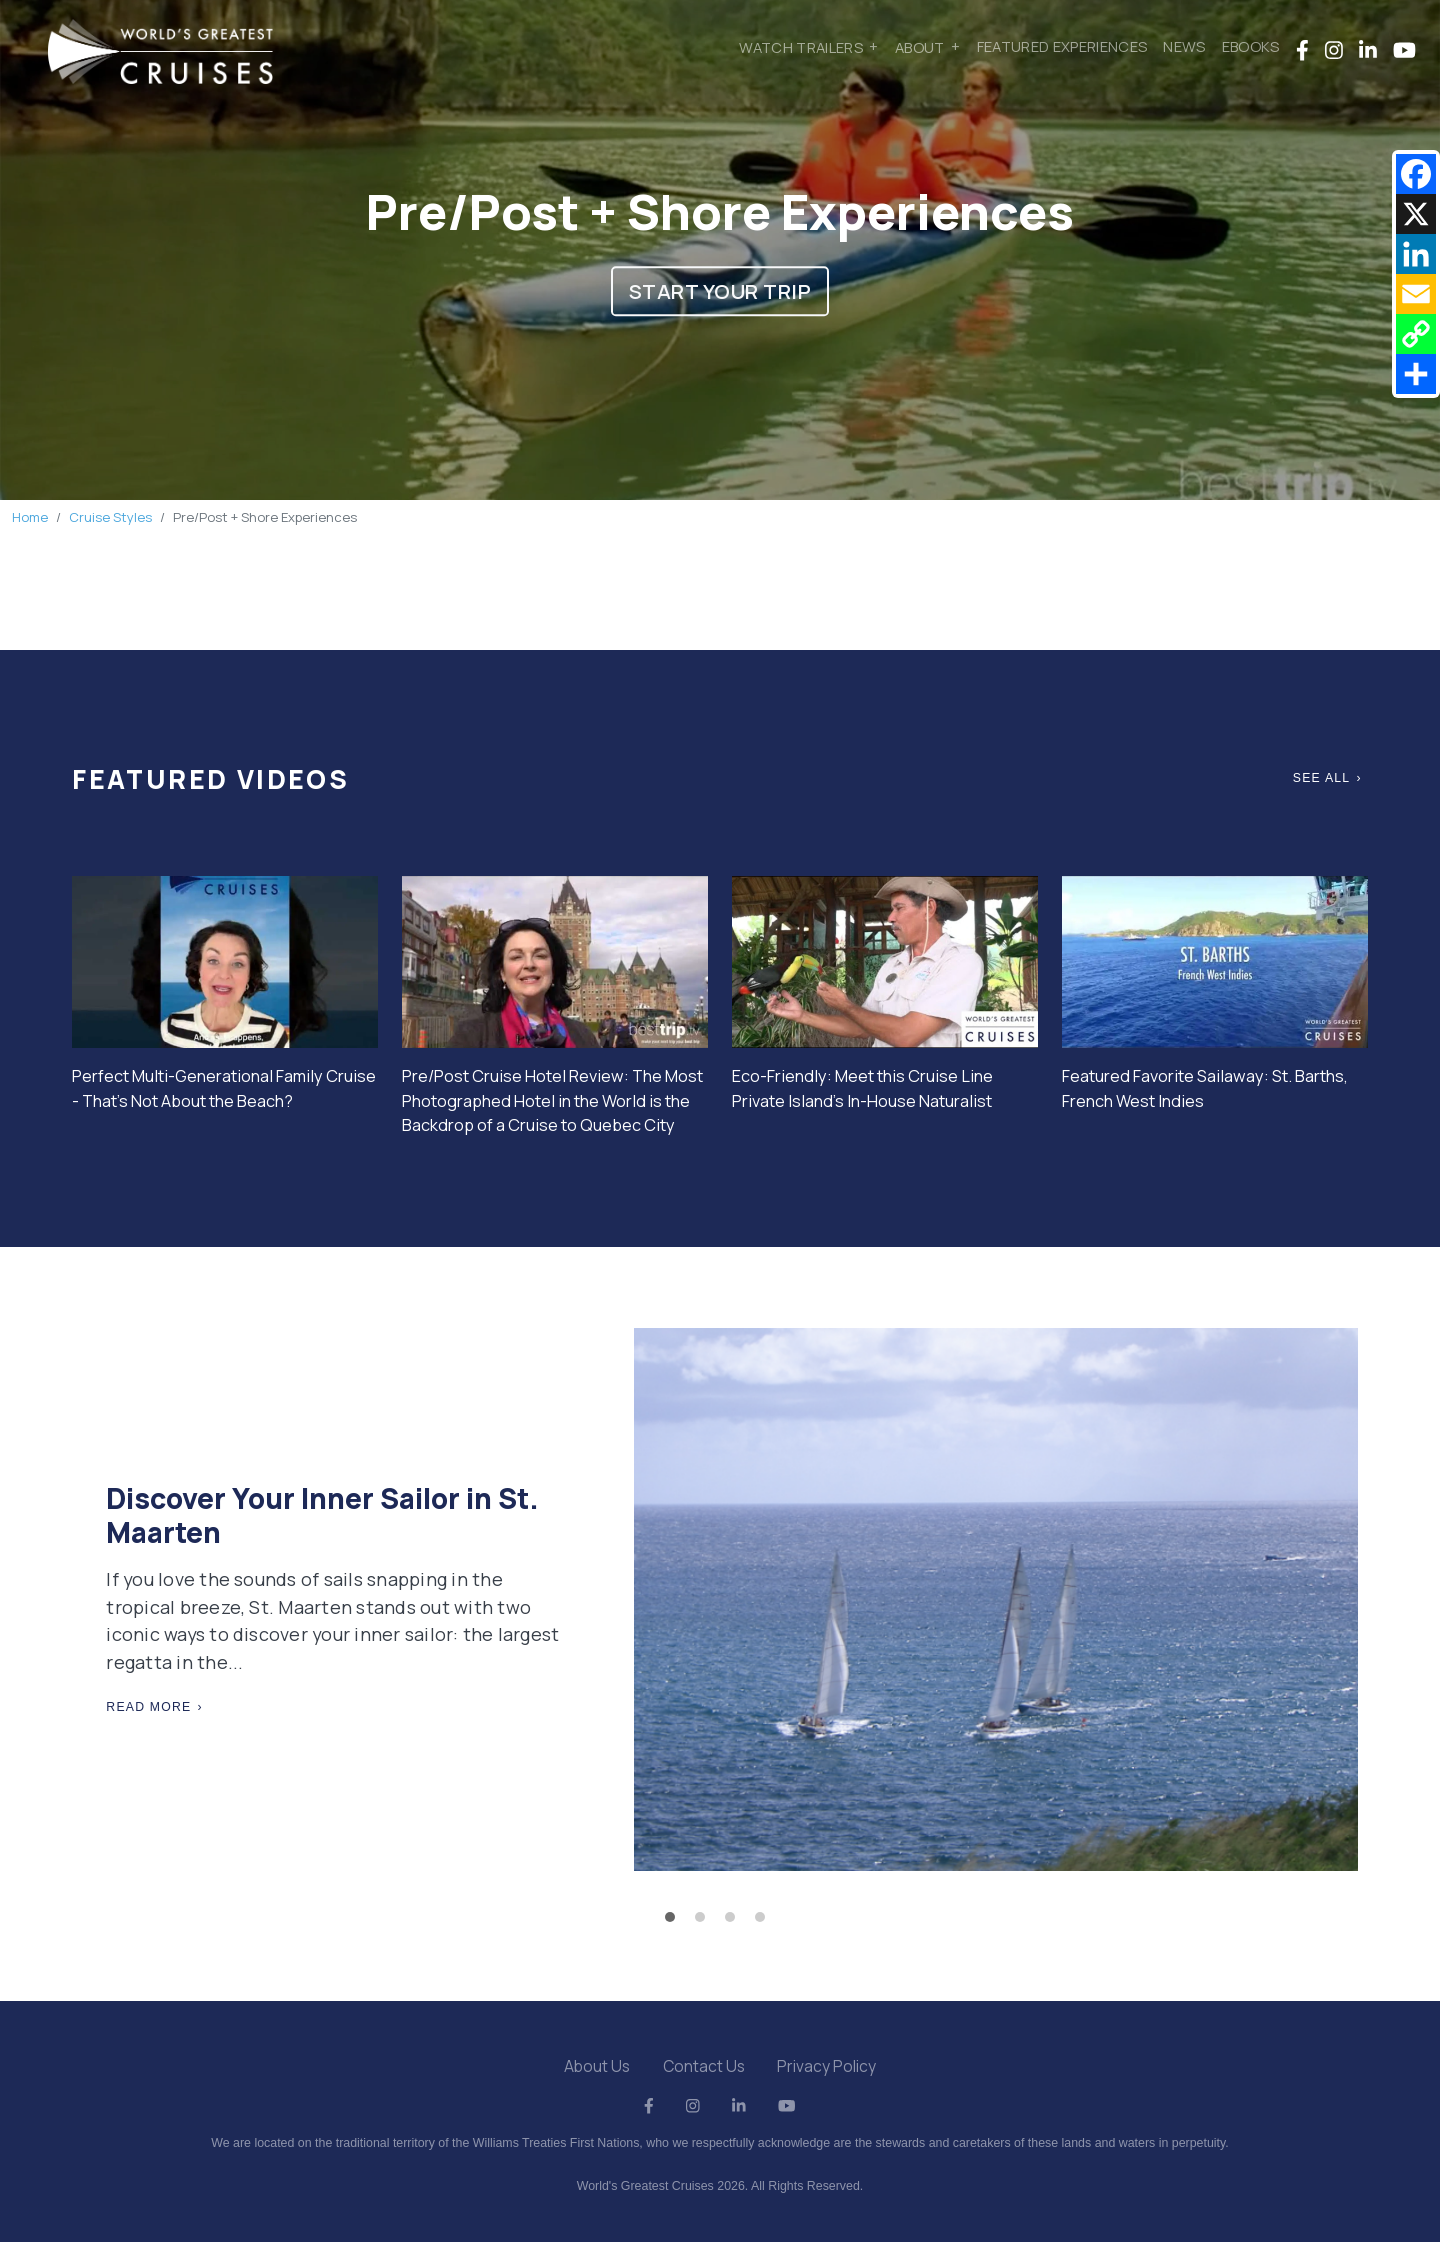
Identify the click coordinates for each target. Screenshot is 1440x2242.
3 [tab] (735, 1922)
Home (30, 517)
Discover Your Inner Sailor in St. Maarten (322, 1515)
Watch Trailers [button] (801, 46)
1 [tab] (675, 1922)
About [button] (920, 46)
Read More (148, 1707)
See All (1322, 778)
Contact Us (704, 2066)
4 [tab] (765, 1922)
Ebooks (1251, 46)
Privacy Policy (826, 2066)
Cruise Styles (110, 517)
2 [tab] (705, 1922)
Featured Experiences (1062, 46)
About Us (597, 2066)
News (1184, 46)
